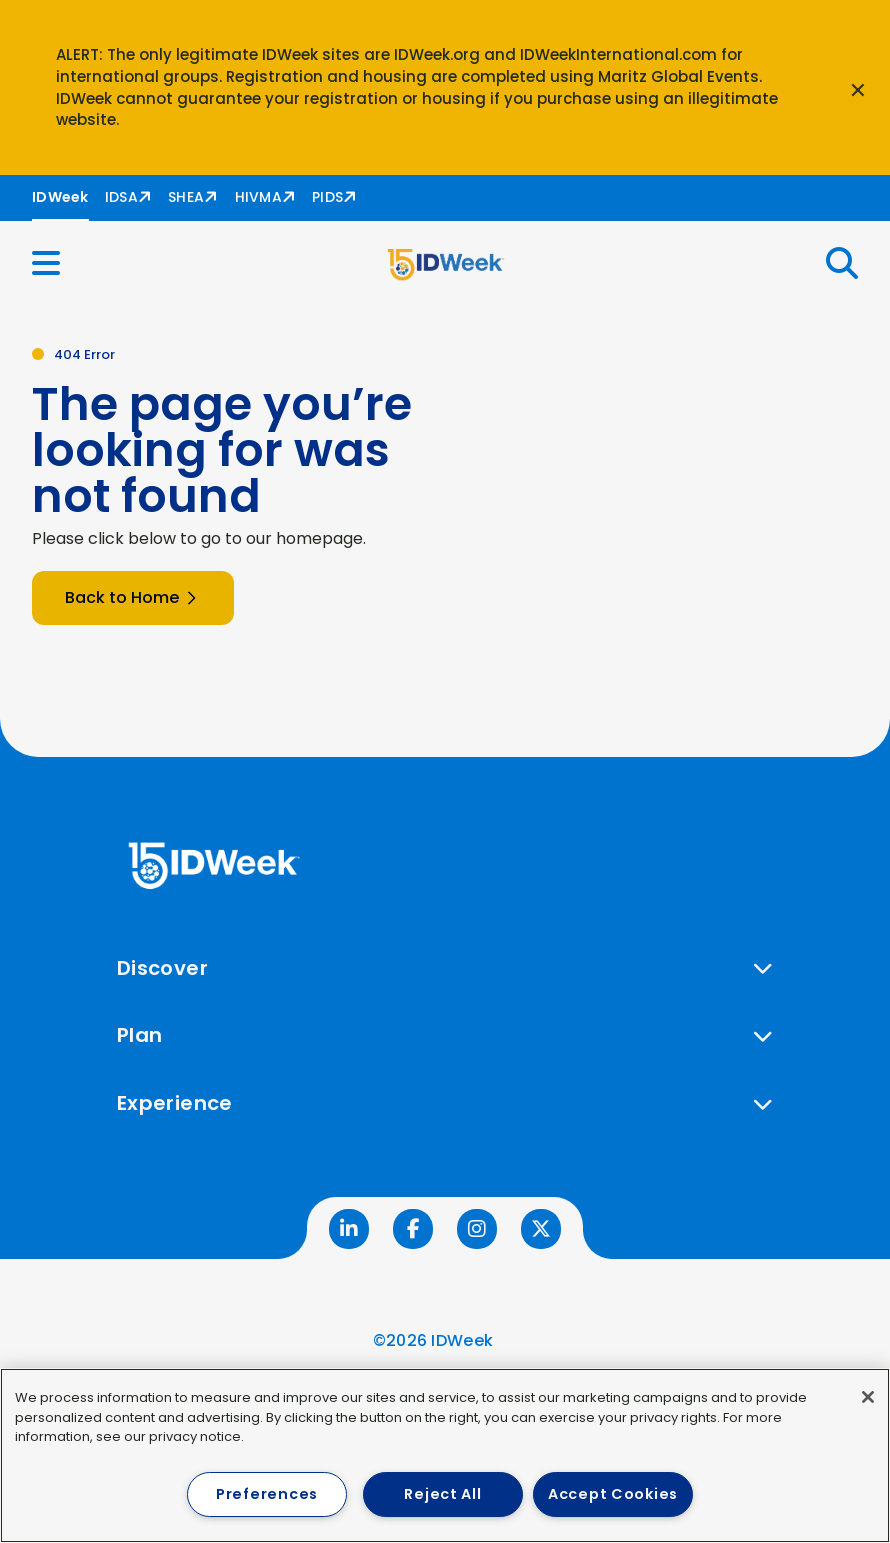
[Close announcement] (858, 88)
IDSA (121, 197)
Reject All (442, 1494)
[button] (58, 263)
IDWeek (60, 197)
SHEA (186, 197)
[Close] (868, 1397)
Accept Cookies (613, 1494)
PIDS (327, 197)
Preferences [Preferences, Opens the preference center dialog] (267, 1494)
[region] (445, 1455)
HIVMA (258, 197)
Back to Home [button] (133, 597)
